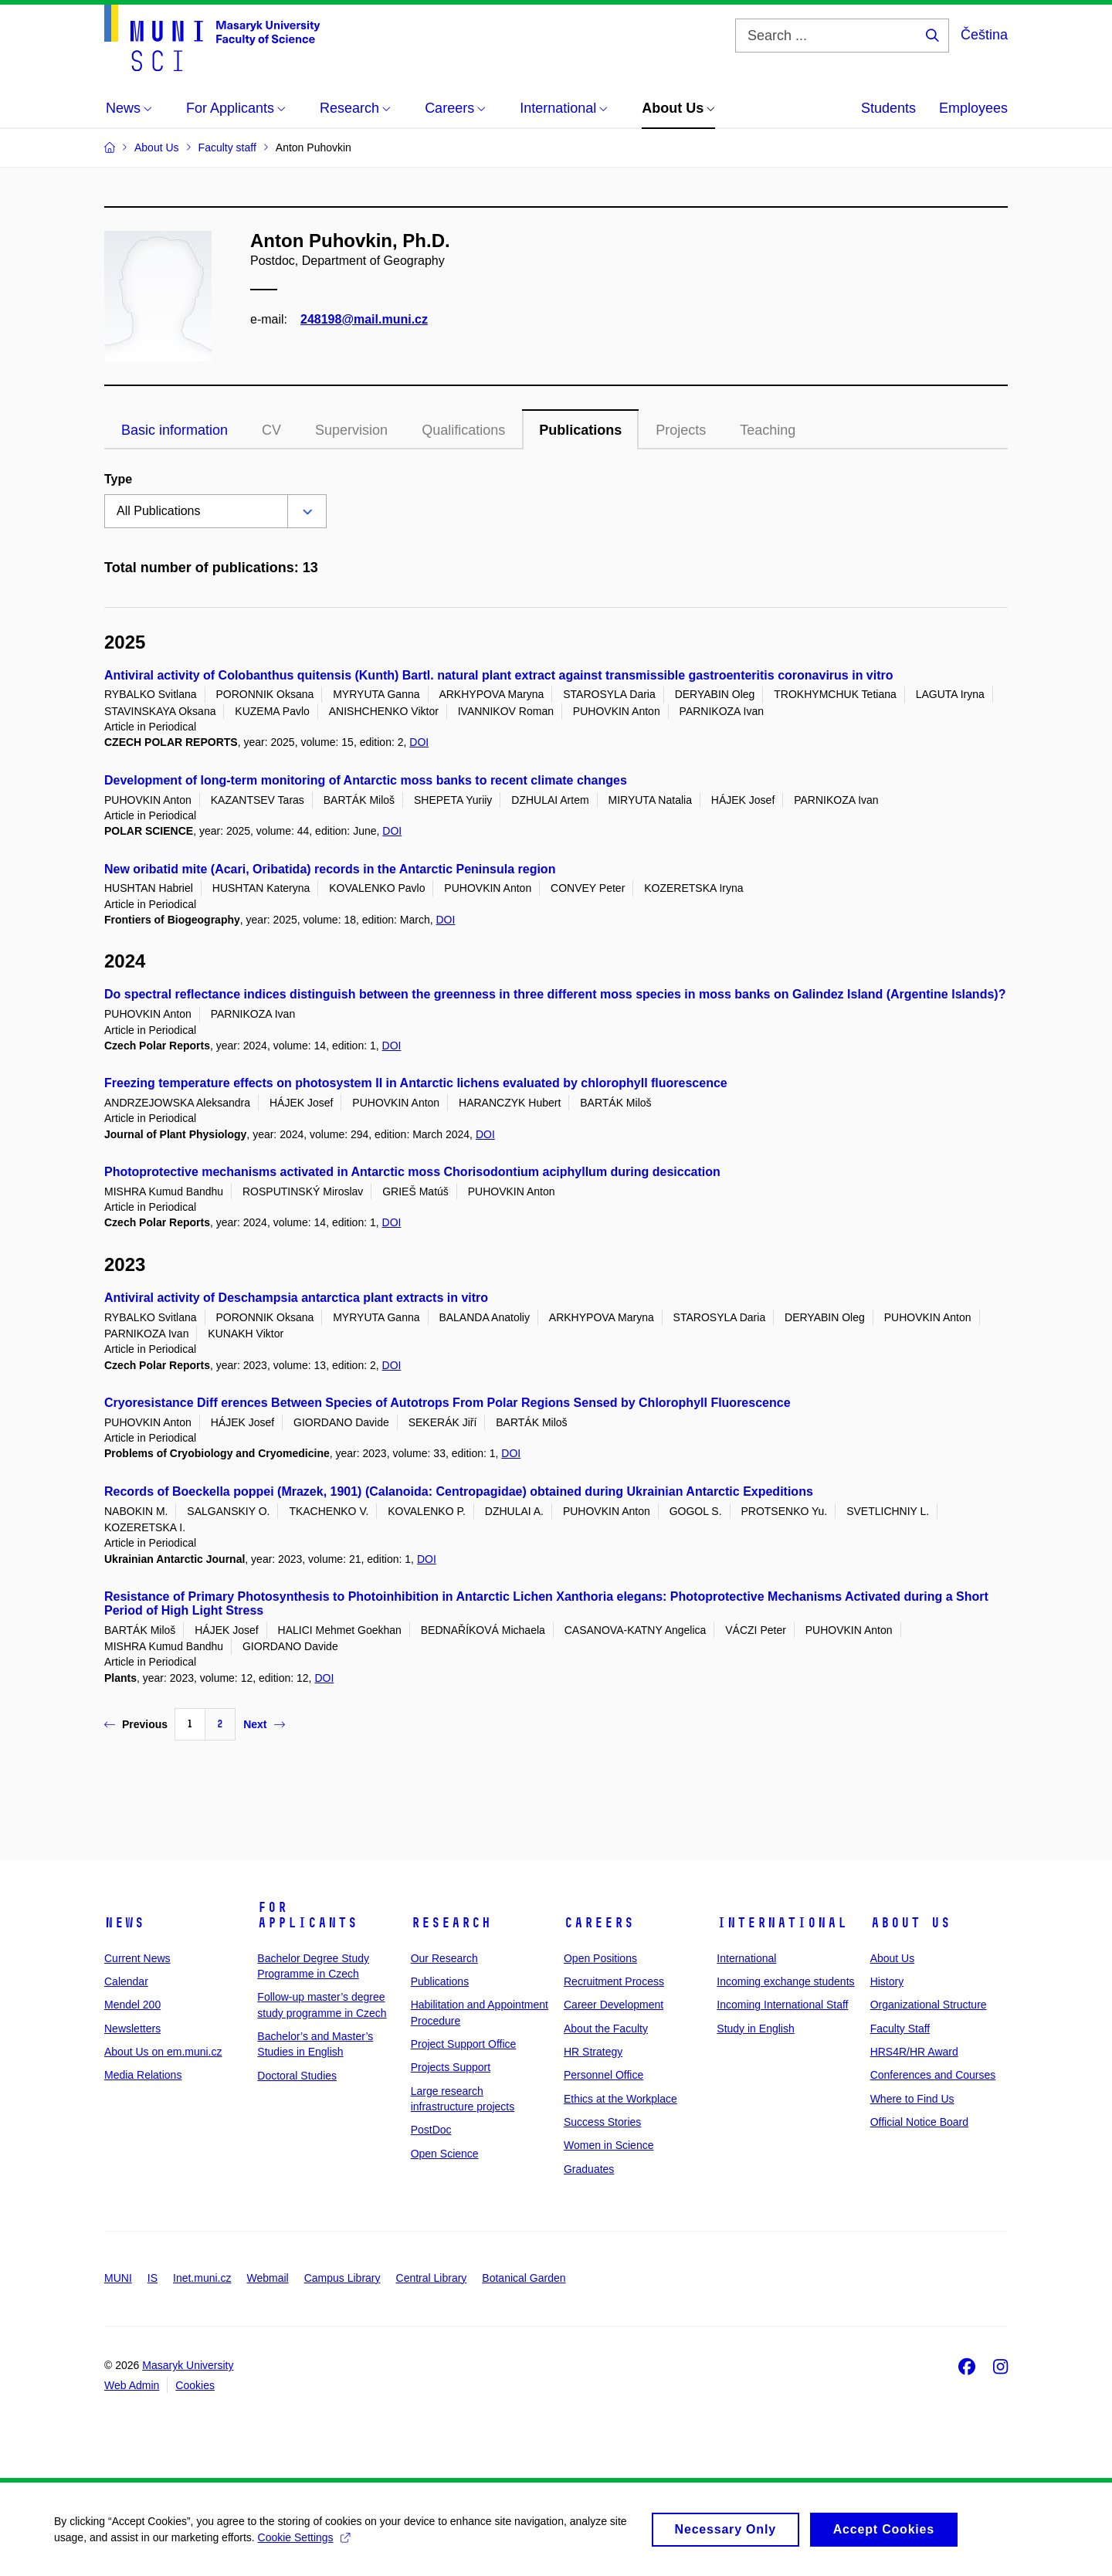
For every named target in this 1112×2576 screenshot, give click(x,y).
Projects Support (451, 2067)
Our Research (444, 1958)
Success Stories (602, 2122)
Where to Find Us (912, 2099)
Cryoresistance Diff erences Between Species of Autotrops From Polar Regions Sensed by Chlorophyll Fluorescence (447, 1402)
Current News (137, 1958)
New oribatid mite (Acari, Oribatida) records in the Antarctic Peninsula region (329, 869)
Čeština (984, 34)
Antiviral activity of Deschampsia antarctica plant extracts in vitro (296, 1297)
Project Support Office (464, 2044)
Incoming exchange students (785, 1981)
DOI (419, 742)
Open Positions (600, 1958)
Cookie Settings (304, 2543)
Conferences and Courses (933, 2075)
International (782, 1922)
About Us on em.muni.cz (163, 2052)
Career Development (613, 2004)
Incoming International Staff (782, 2004)
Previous (136, 1724)
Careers (599, 1922)
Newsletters (132, 2028)
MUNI (118, 2278)
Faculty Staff (900, 2028)
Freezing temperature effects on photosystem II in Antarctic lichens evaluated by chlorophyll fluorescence (415, 1083)
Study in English (755, 2028)
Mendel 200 (132, 2004)
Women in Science (608, 2145)
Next (263, 1724)
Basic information (174, 430)
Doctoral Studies (297, 2075)
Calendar (126, 1981)
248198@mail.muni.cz (364, 319)
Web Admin (131, 2385)
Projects (681, 430)
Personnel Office (603, 2075)
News (124, 1922)
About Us (910, 1922)
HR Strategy (593, 2052)
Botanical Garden (523, 2278)
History (887, 1981)
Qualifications (463, 430)
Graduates (589, 2169)
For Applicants (307, 1915)
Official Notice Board (919, 2122)
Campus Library (342, 2278)
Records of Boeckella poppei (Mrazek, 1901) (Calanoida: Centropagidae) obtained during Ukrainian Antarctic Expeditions (458, 1491)
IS (152, 2278)
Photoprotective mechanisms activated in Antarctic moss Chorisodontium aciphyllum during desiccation (412, 1171)
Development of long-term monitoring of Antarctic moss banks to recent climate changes (365, 780)
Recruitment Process (614, 1981)
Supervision (351, 430)
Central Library (431, 2278)
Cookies (195, 2385)
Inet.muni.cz (202, 2278)
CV (271, 430)
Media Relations (142, 2075)
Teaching (767, 430)
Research (451, 1922)
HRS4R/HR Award (914, 2052)
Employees (973, 108)
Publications (580, 430)
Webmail (268, 2278)
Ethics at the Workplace (620, 2099)
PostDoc (431, 2130)
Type (118, 479)
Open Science (445, 2153)
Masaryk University (187, 2365)
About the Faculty (606, 2028)
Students (888, 108)
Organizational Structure (928, 2004)
